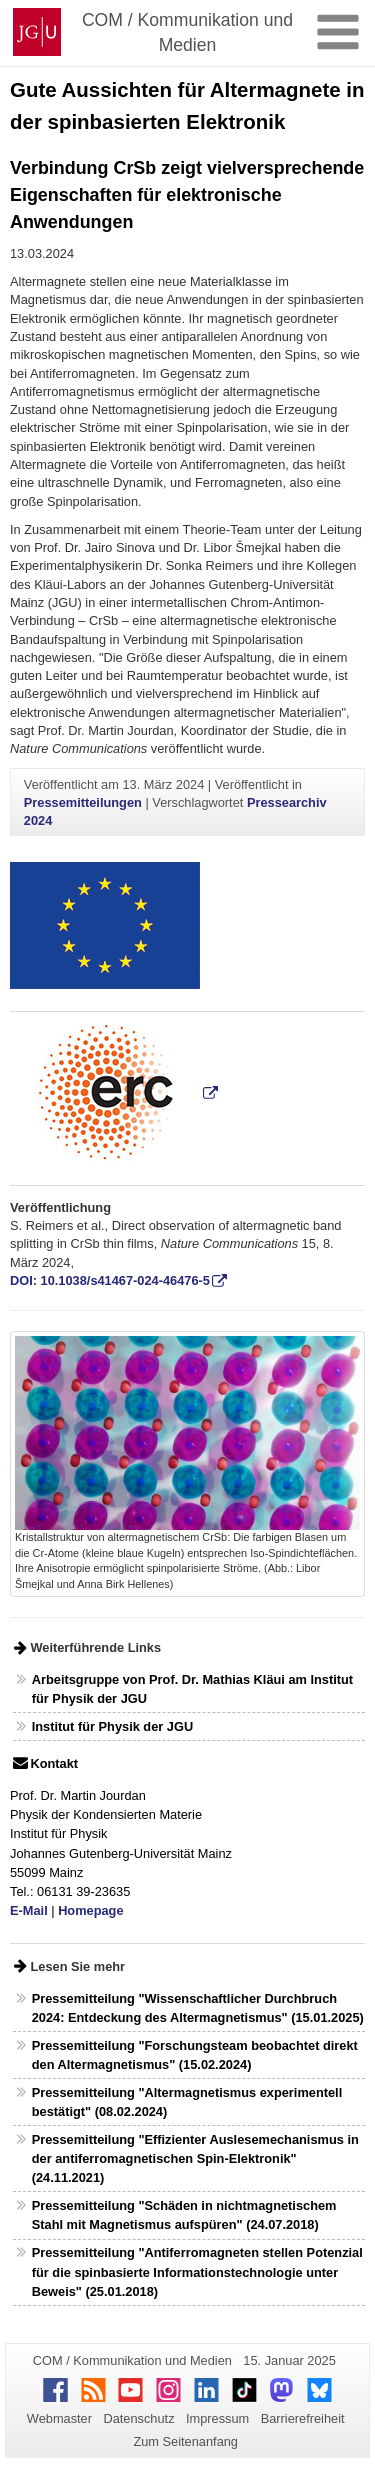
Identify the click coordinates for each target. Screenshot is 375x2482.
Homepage (90, 1910)
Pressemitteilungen (83, 802)
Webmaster (59, 2418)
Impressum (217, 2418)
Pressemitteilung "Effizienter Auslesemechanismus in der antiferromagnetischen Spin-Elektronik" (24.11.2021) (195, 2158)
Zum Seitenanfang (185, 2441)
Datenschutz (138, 2418)
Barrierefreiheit (303, 2418)
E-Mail (29, 1910)
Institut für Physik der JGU (112, 1726)
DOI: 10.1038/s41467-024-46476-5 (110, 1280)
